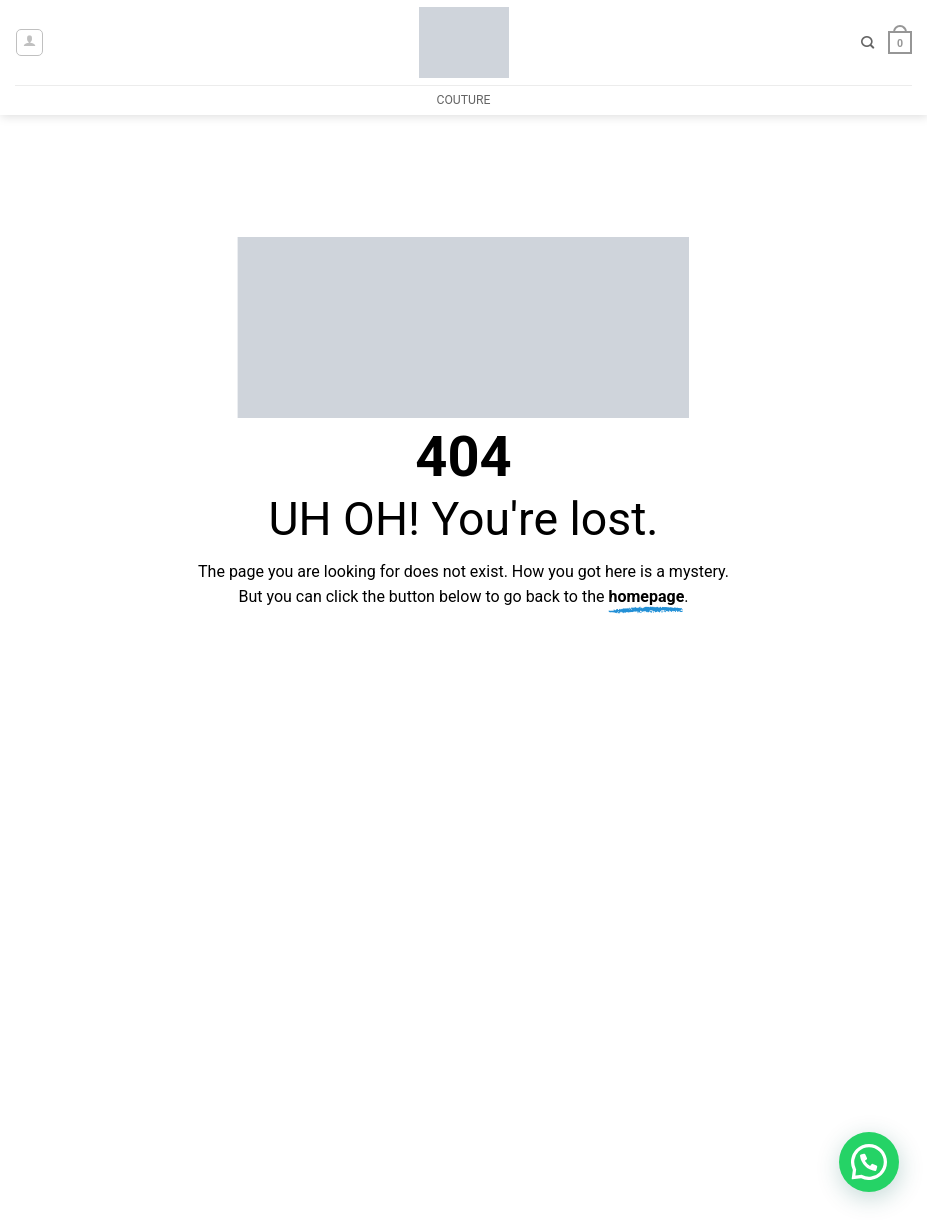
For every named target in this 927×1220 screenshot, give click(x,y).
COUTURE (463, 100)
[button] (29, 42)
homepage (646, 596)
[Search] (867, 43)
